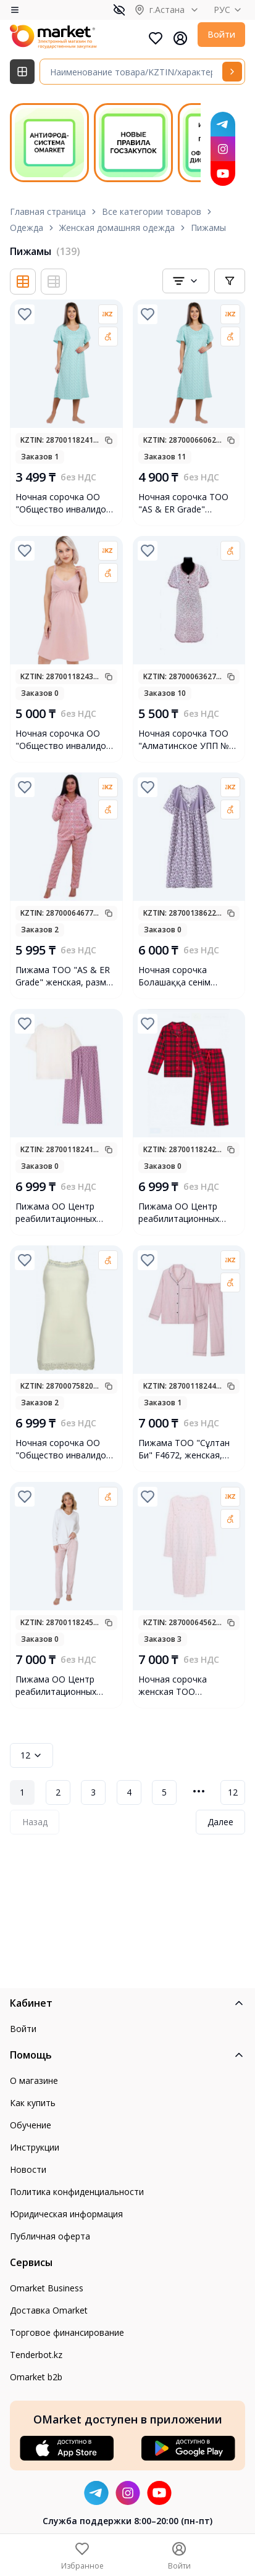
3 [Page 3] (93, 1792)
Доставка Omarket (49, 2310)
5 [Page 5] (164, 1792)
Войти (221, 34)
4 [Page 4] (129, 1792)
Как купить (33, 2103)
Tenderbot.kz (36, 2355)
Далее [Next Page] (220, 1822)
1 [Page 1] (22, 1792)
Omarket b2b (36, 2377)
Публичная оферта (50, 2236)
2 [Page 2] (58, 1792)
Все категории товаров (151, 211)
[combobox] (185, 281)
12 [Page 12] (233, 1792)
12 (31, 1755)
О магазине (34, 2080)
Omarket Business (46, 2288)
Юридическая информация (66, 2214)
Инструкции (34, 2147)
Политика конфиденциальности (77, 2192)
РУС (229, 9)
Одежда (26, 227)
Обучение (30, 2125)
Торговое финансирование (67, 2332)
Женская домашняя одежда (117, 227)
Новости (28, 2169)
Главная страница (48, 211)
